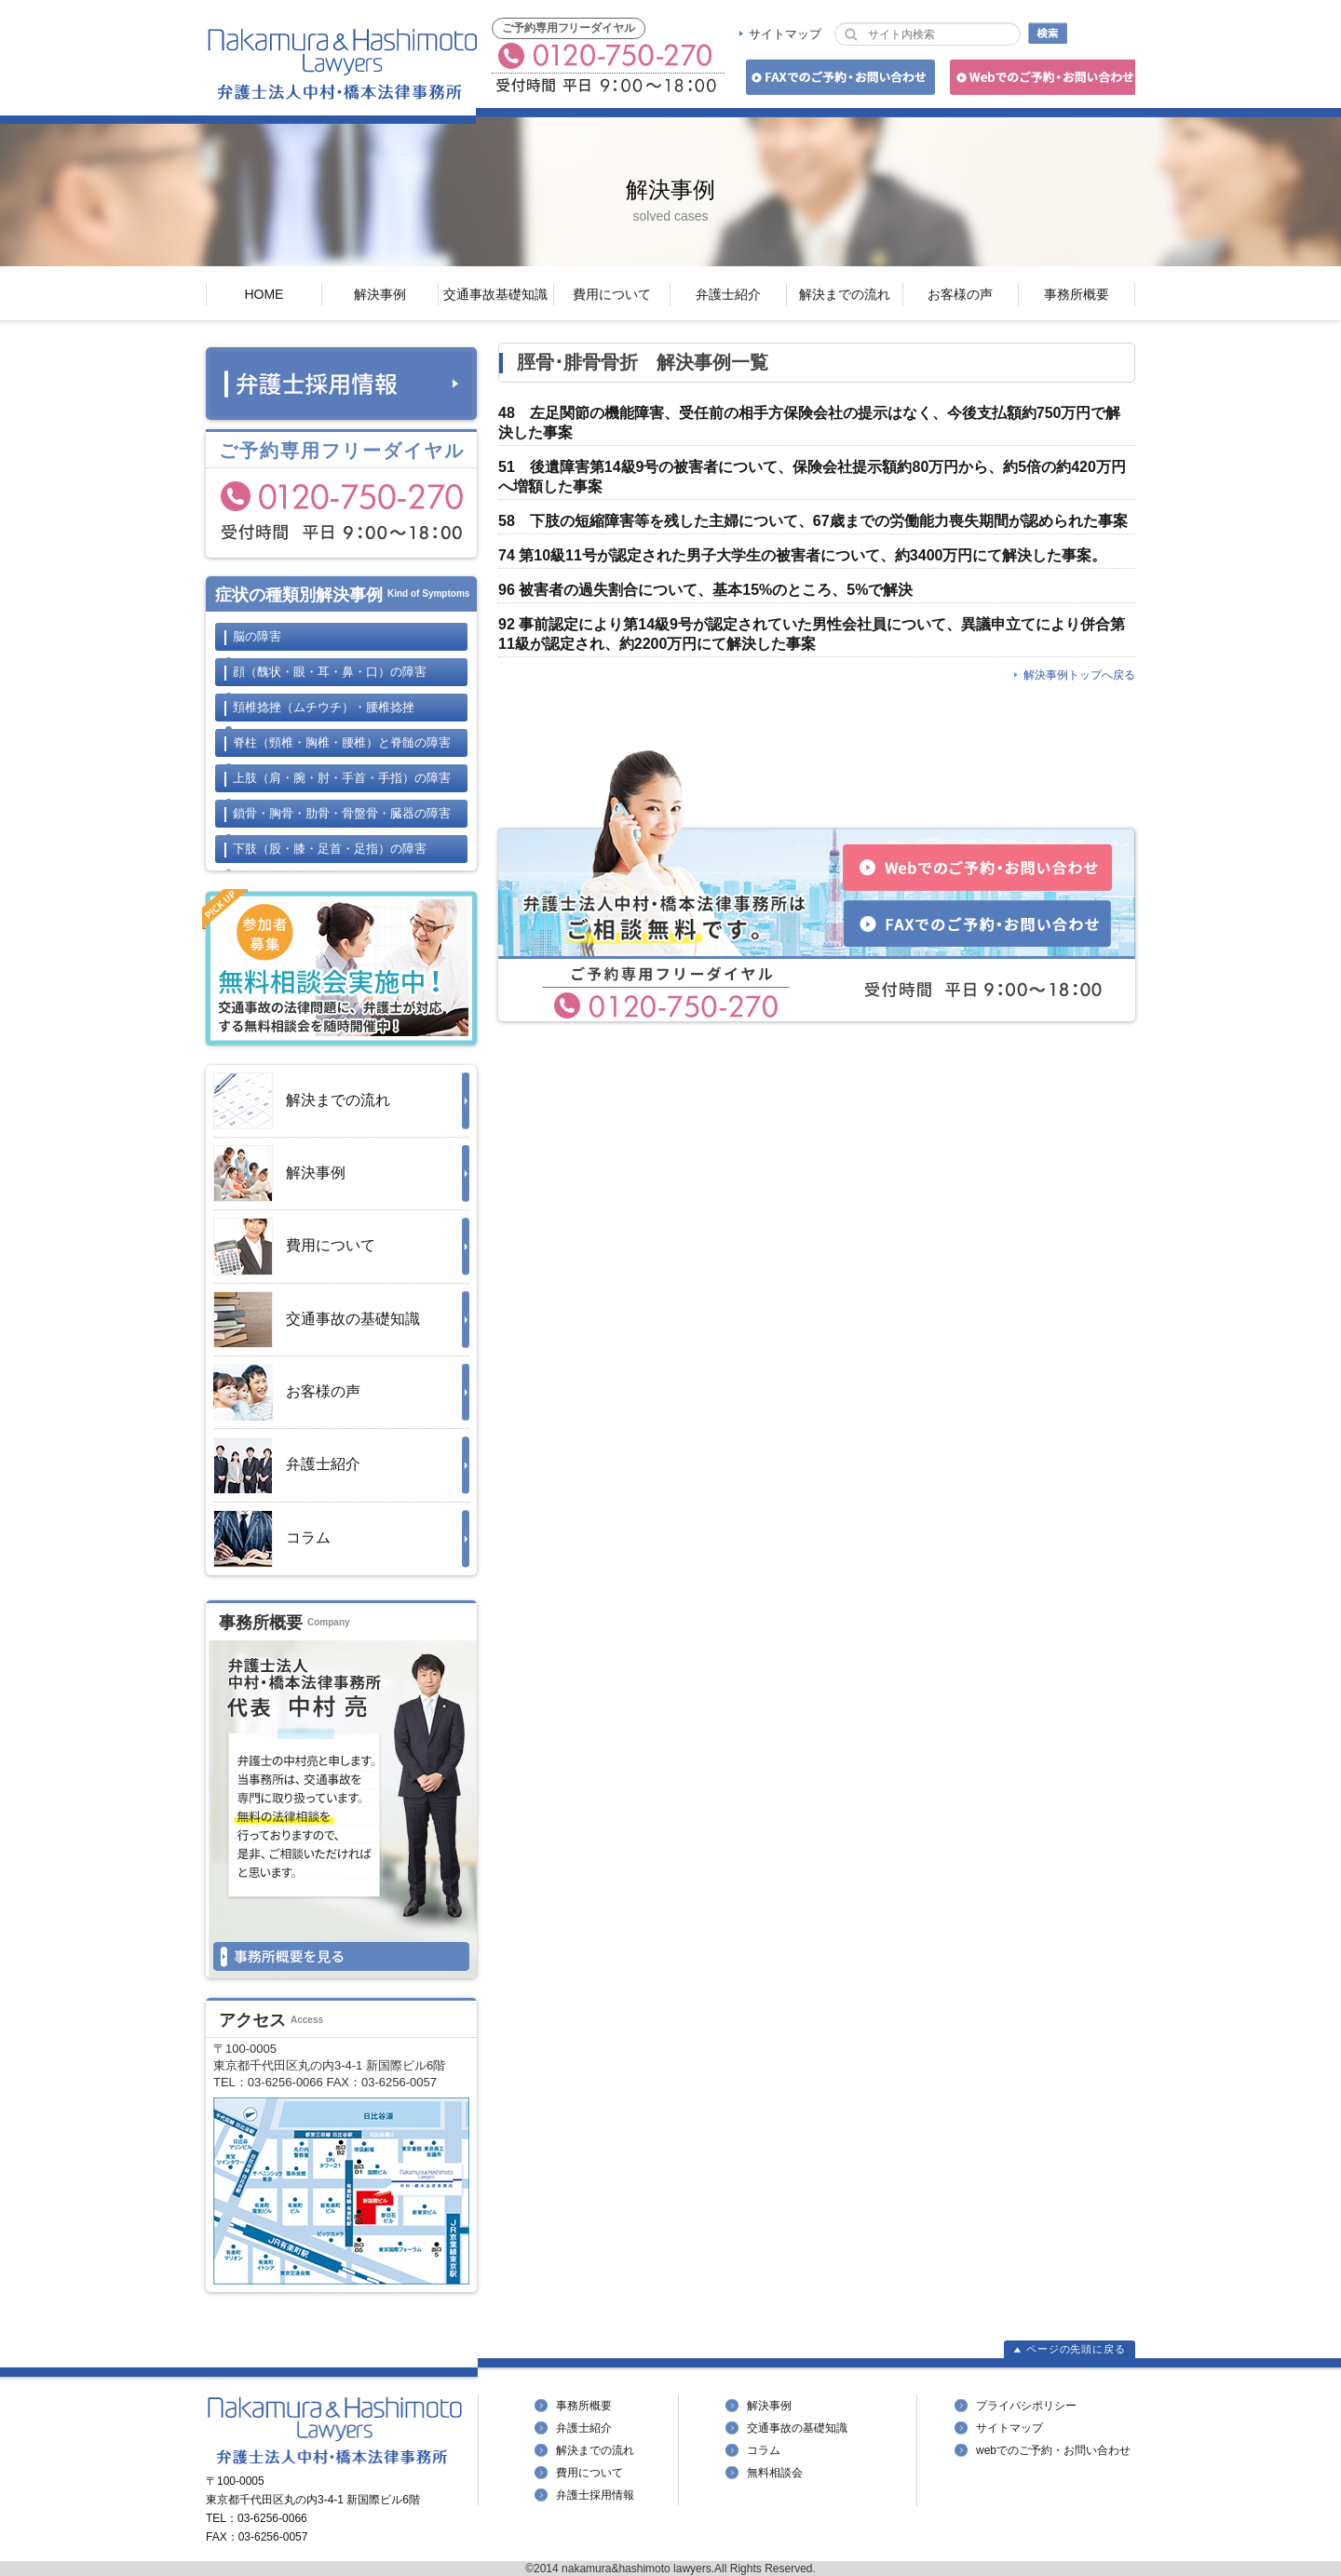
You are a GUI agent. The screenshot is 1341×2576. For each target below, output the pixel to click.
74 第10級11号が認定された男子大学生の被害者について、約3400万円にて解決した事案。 (802, 555)
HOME (263, 294)
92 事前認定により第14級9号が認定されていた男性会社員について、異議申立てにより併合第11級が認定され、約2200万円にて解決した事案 (811, 634)
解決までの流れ (844, 294)
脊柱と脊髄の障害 (342, 742)
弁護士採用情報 (595, 2495)
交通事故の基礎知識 (316, 1319)
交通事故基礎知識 (495, 294)
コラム (272, 1539)
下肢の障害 (330, 849)
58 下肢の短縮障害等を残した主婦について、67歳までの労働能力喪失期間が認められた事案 (813, 521)
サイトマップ (785, 34)
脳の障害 (257, 636)
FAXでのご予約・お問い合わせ (837, 80)
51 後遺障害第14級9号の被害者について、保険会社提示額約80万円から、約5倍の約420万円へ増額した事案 (812, 476)
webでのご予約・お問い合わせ (1053, 2450)
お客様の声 (960, 294)
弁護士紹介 (728, 294)
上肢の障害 (342, 778)
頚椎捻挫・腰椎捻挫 (323, 707)
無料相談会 (775, 2472)
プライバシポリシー (1026, 2405)
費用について (612, 294)
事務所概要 (1076, 294)
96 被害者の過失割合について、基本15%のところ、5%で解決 (705, 590)
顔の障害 (330, 672)
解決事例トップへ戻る (1079, 674)
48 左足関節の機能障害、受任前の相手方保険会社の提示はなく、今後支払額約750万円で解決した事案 (809, 422)
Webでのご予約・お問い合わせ (1039, 80)
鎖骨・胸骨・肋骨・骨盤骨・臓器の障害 (342, 813)
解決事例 (380, 294)
